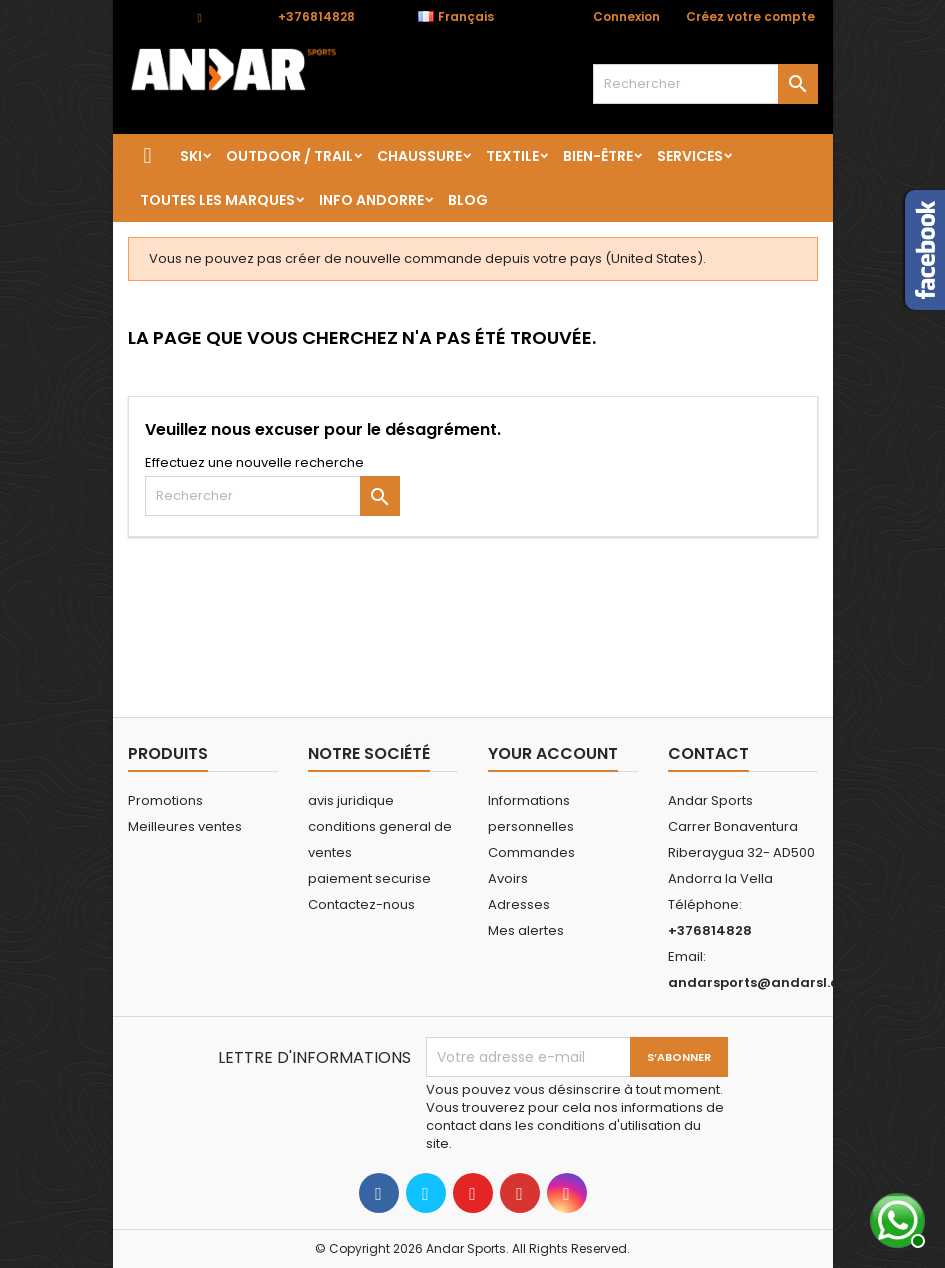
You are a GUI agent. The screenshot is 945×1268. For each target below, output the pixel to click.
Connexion (626, 16)
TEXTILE (512, 156)
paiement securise (369, 878)
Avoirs (508, 878)
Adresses (519, 904)
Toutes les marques (217, 200)
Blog (468, 200)
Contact (153, 16)
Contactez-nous (361, 904)
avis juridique (351, 800)
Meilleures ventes (185, 826)
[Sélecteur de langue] (466, 17)
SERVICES (690, 156)
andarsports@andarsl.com (764, 982)
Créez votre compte (750, 16)
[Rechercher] (705, 84)
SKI (191, 156)
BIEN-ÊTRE (598, 156)
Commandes (531, 852)
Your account (553, 753)
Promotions (165, 800)
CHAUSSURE (419, 156)
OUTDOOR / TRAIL (289, 156)
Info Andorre (371, 200)
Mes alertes (526, 930)
